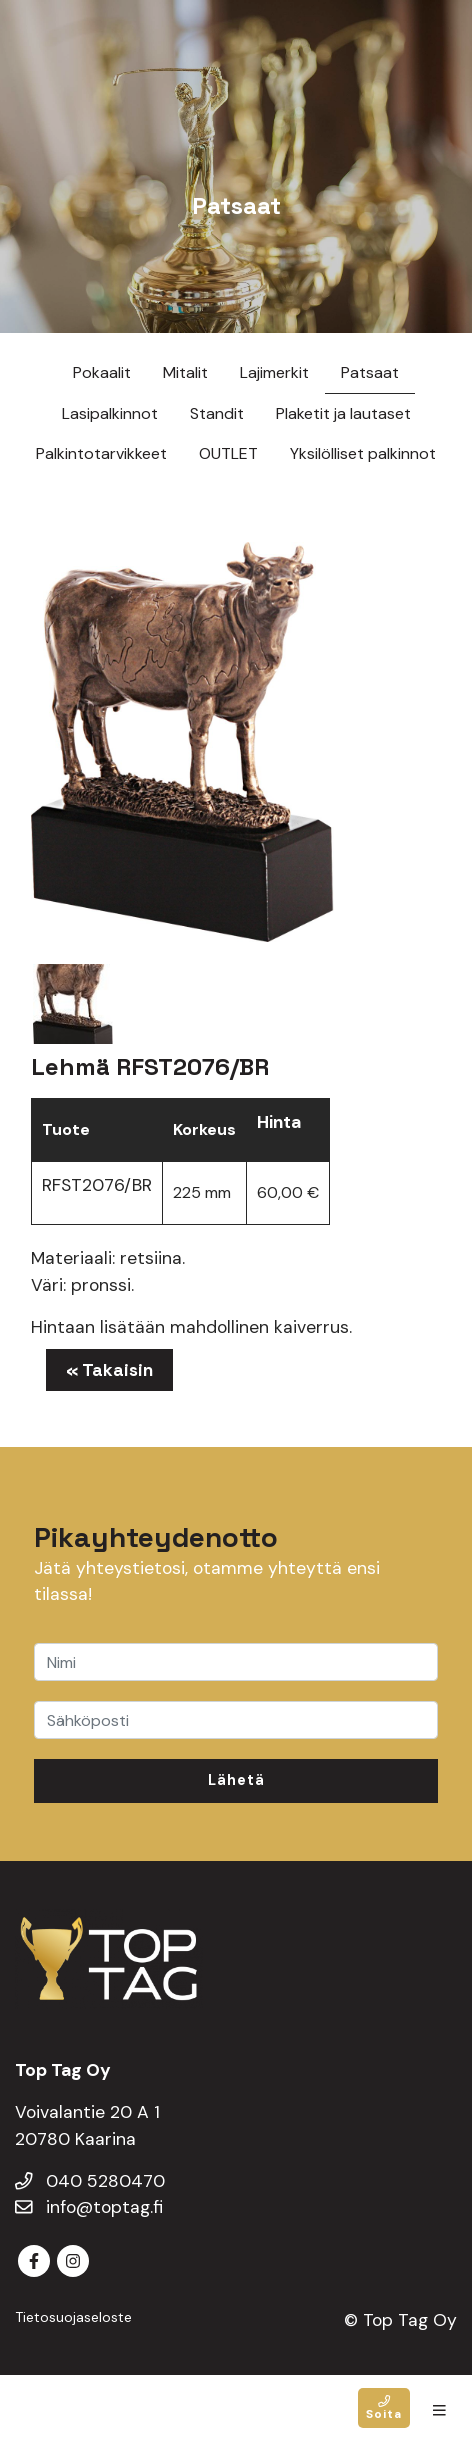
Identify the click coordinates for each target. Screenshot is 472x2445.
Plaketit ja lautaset (343, 413)
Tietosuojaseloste (73, 2317)
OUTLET (228, 453)
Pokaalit (102, 372)
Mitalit (185, 372)
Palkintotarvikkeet (101, 453)
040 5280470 (90, 2181)
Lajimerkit (274, 372)
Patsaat (370, 372)
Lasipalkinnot (110, 413)
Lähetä (236, 1780)
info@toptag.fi (89, 2207)
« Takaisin (109, 1370)
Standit (217, 413)
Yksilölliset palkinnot (363, 453)
